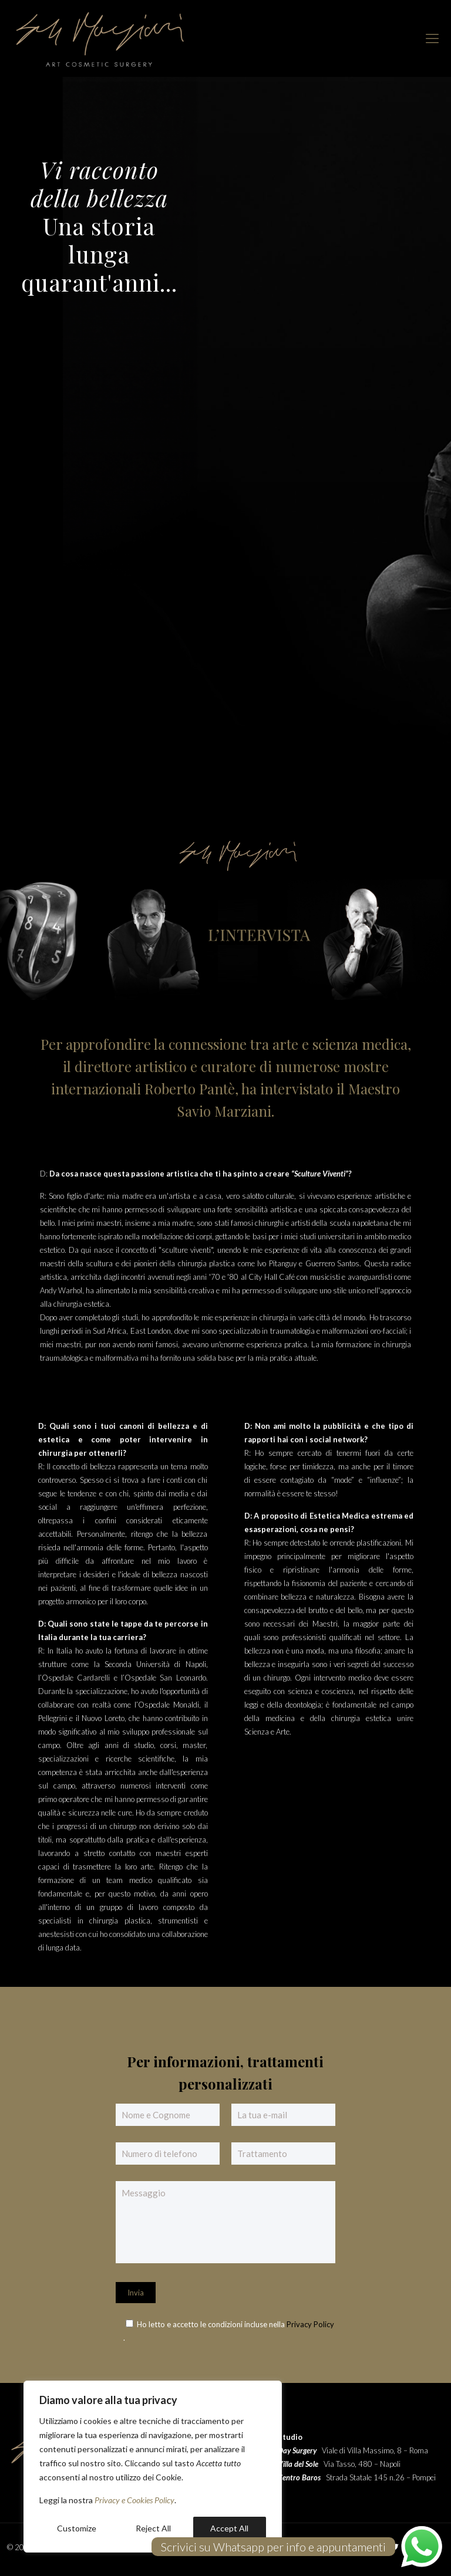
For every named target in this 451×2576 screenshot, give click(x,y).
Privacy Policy (310, 2324)
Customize (76, 2528)
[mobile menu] (432, 38)
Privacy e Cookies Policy (134, 2500)
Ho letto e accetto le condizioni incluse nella (212, 2324)
